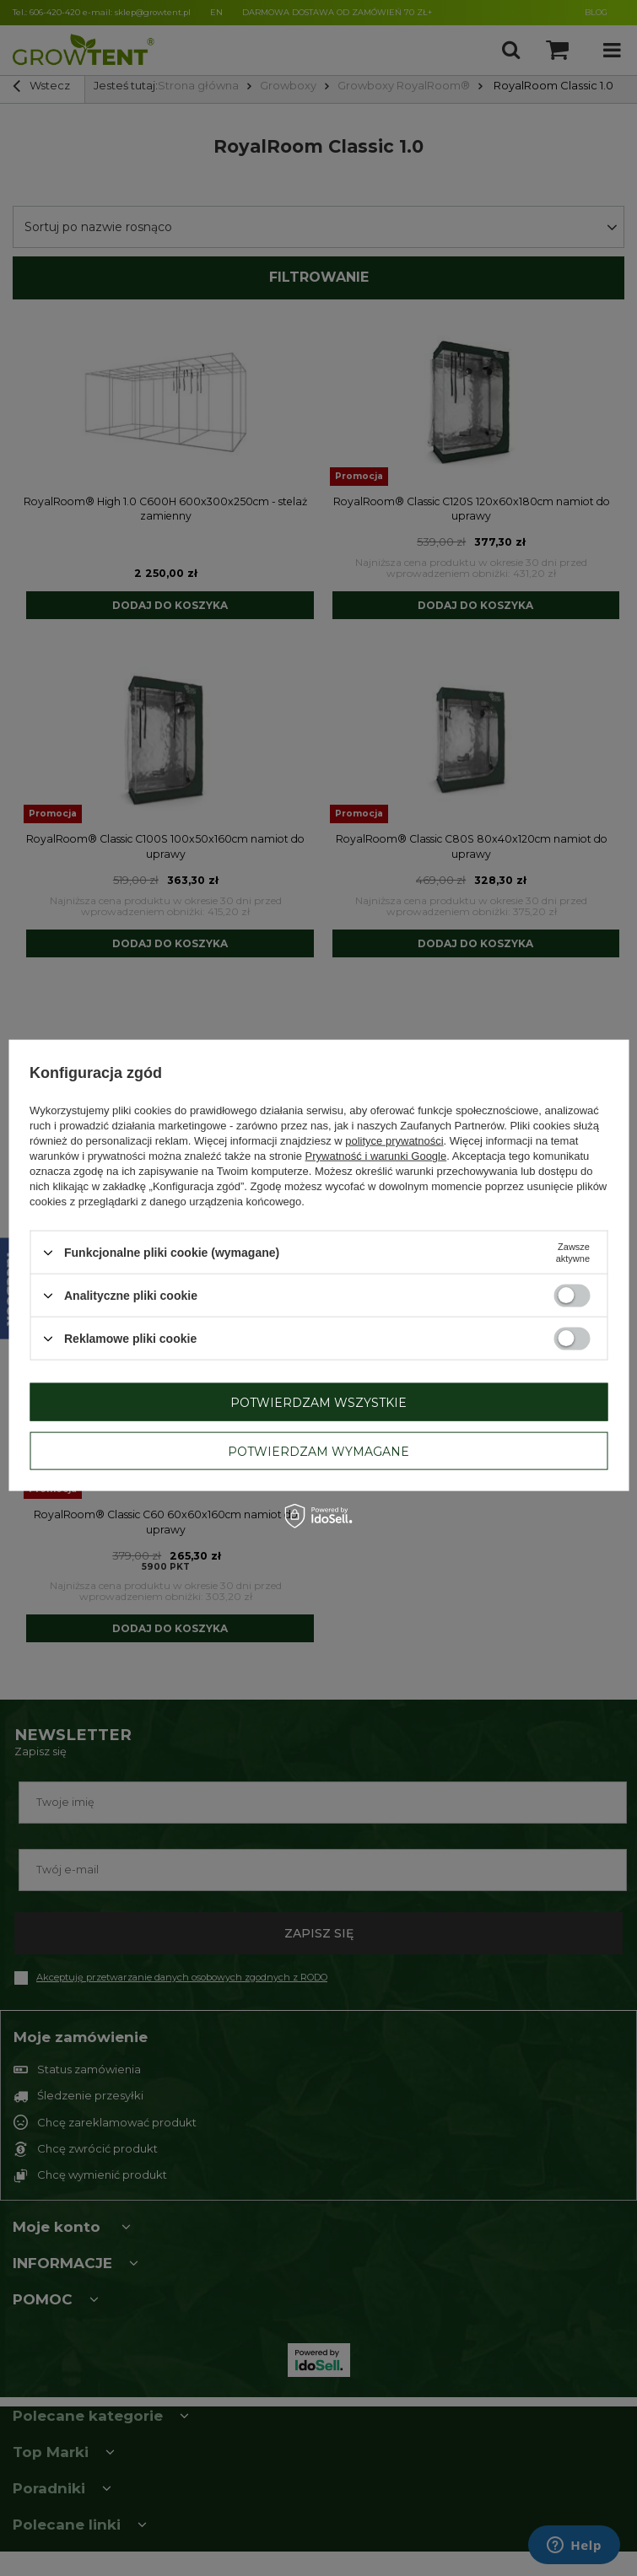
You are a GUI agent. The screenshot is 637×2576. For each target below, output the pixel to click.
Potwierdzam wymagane (318, 1450)
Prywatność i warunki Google (376, 1156)
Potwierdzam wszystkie (318, 1401)
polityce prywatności (394, 1140)
